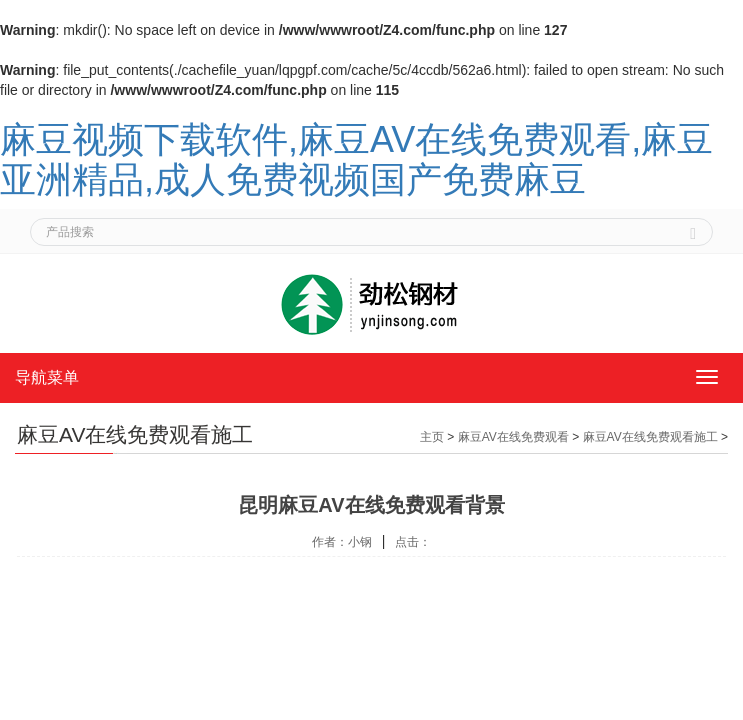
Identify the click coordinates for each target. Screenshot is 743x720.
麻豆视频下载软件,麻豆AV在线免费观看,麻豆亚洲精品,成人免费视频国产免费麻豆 (356, 159)
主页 (432, 437)
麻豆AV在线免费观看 (513, 437)
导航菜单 (47, 377)
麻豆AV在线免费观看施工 (650, 437)
